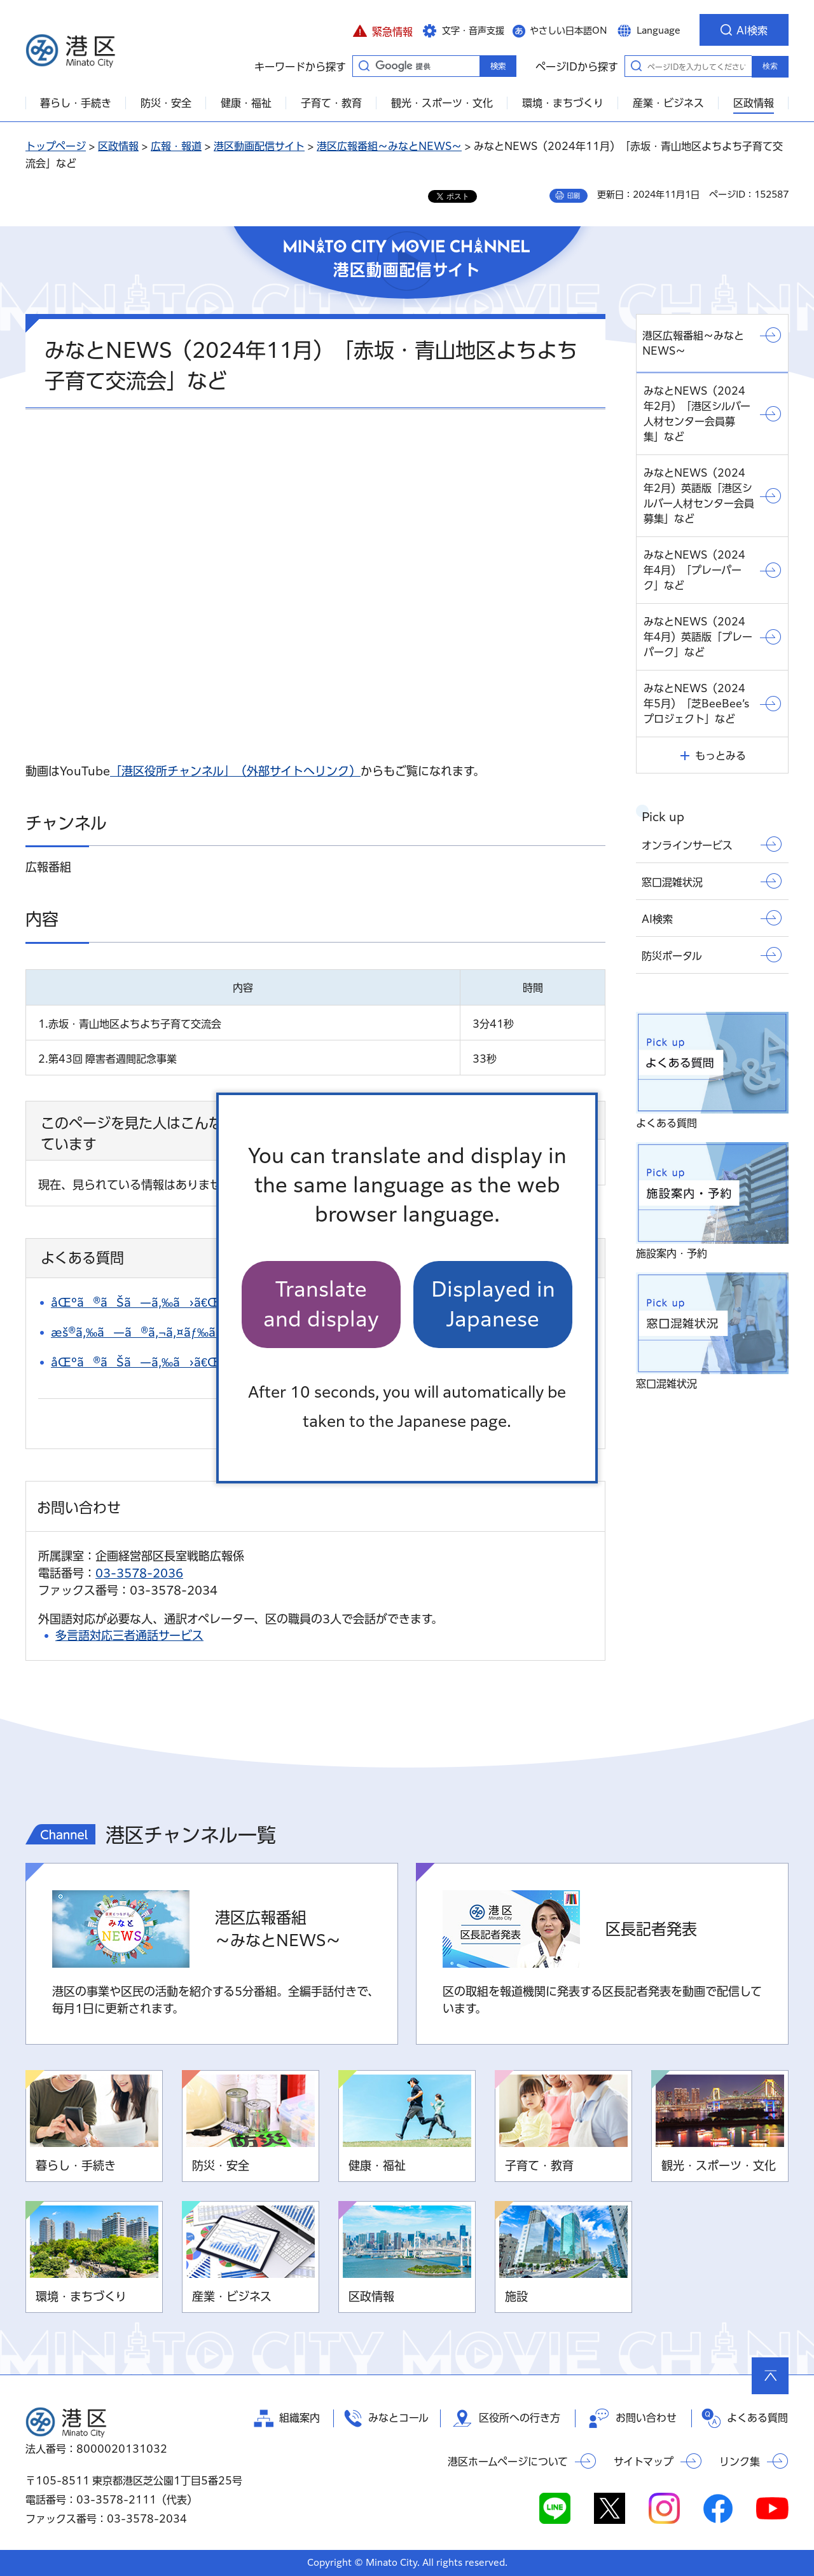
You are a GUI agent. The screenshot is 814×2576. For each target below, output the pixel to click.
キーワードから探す (363, 65)
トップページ (55, 146)
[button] (382, 30)
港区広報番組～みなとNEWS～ (389, 146)
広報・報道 (176, 146)
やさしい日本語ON (568, 30)
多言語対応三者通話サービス (129, 1635)
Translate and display (321, 1303)
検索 (770, 66)
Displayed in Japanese (493, 1303)
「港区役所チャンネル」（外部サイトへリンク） (235, 771)
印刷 (573, 196)
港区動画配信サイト (259, 146)
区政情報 (118, 146)
